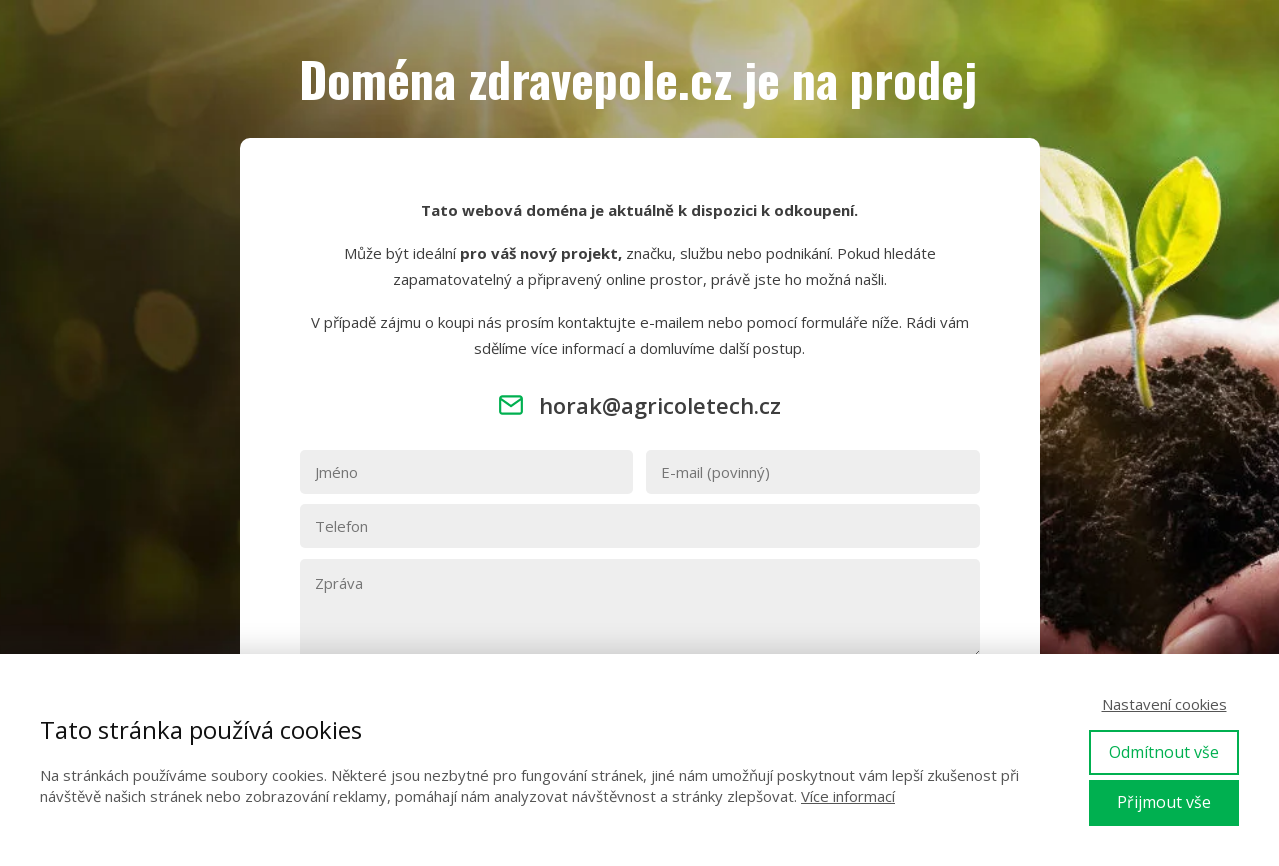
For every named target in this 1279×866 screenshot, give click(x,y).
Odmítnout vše (1164, 752)
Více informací (848, 796)
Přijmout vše (1164, 802)
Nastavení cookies (1164, 704)
